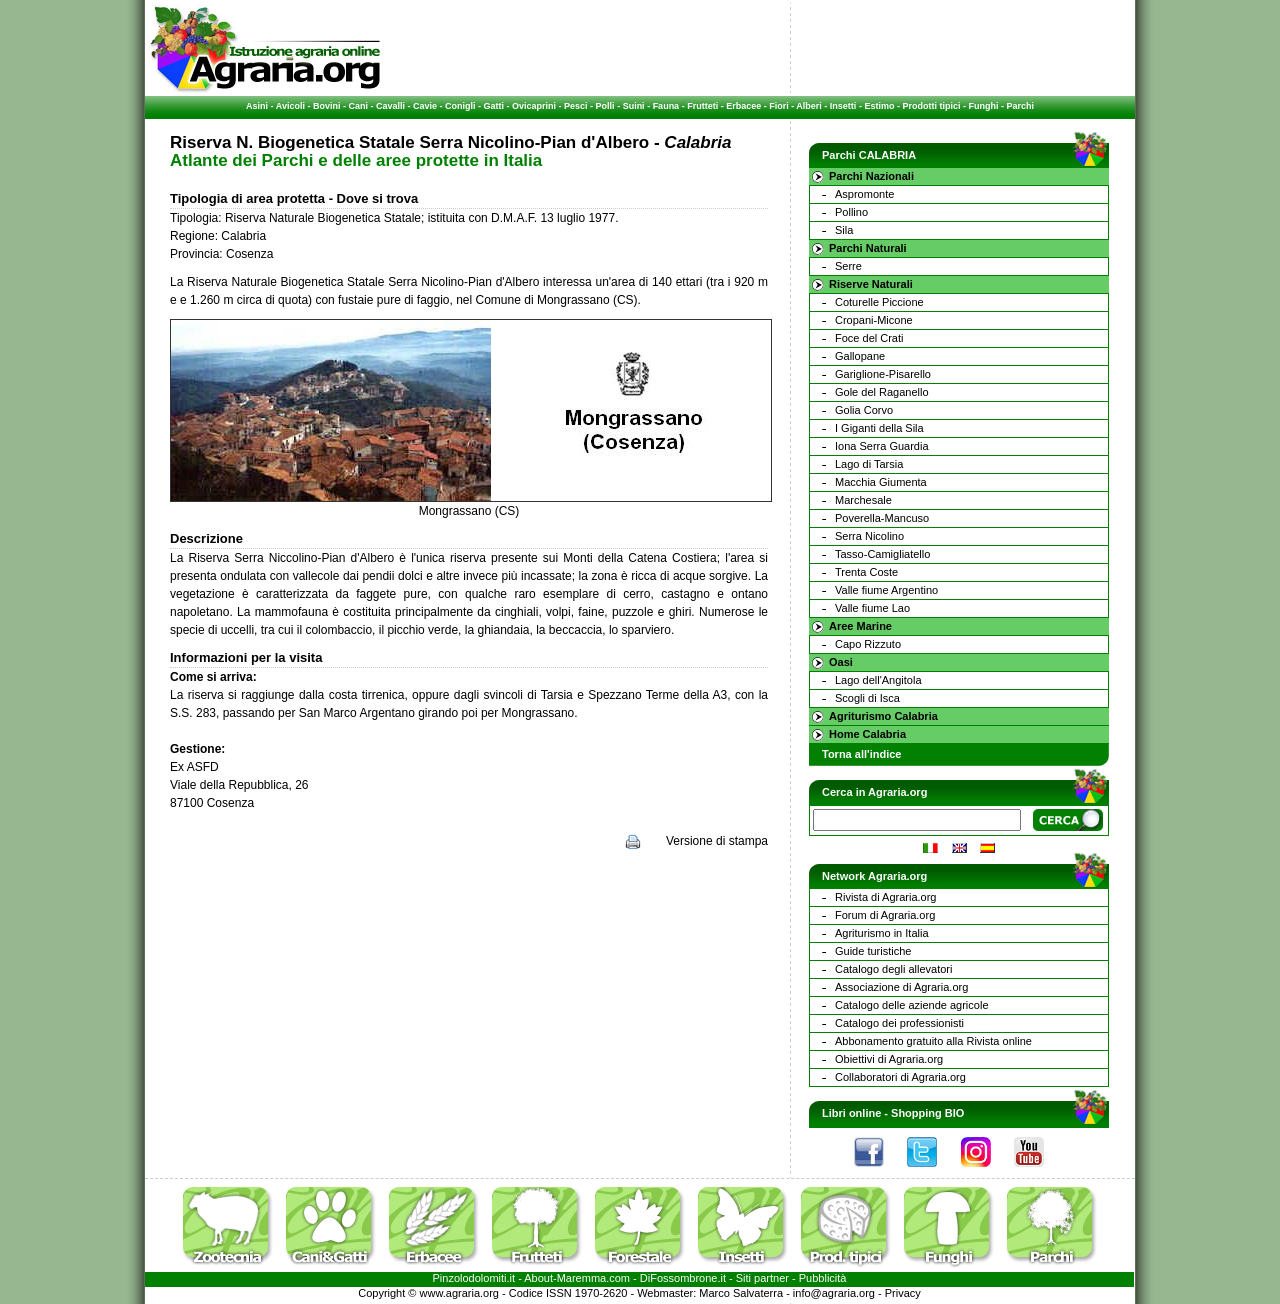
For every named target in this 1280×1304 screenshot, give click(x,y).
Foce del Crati (869, 338)
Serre (848, 266)
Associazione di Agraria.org (901, 987)
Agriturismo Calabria (883, 716)
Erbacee (743, 106)
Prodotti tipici (931, 106)
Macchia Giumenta (881, 482)
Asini (257, 106)
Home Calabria (867, 734)
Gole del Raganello (882, 392)
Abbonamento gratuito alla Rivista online (933, 1041)
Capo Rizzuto (868, 644)
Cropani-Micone (874, 320)
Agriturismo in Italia (882, 933)
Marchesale (863, 500)
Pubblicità (823, 1278)
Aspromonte (864, 194)
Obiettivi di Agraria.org (889, 1059)
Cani (358, 106)
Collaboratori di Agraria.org (900, 1077)
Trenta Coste (866, 572)
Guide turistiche (873, 951)
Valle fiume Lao (872, 608)
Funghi (983, 106)
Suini (634, 106)
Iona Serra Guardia (882, 446)
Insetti (843, 106)
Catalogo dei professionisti (899, 1023)
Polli (605, 106)
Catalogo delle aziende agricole (912, 1005)
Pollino (851, 212)
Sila (844, 230)
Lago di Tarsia (869, 464)
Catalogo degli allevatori (893, 969)
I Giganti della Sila (879, 428)
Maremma (582, 1278)
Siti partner (762, 1278)
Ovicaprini (534, 106)
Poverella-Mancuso (882, 518)
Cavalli (390, 106)
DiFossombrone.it (683, 1278)
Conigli (460, 106)
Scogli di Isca (867, 698)
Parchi (1020, 106)
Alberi (809, 106)
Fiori (779, 106)
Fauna (666, 106)
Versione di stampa (717, 841)
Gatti (494, 106)
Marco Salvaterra (741, 1293)
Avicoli (290, 106)
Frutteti (702, 106)
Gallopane (860, 356)
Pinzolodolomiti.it (474, 1278)
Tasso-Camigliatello (882, 554)
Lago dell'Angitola (878, 680)
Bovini (327, 106)
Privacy (903, 1293)
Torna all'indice (861, 754)
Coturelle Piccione (879, 302)
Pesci (576, 106)
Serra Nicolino (869, 536)
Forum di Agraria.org (885, 915)
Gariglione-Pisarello (883, 374)
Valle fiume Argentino (886, 590)
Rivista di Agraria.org (886, 897)
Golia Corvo (864, 410)
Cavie (425, 106)
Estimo (879, 106)
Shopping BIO (927, 1113)
